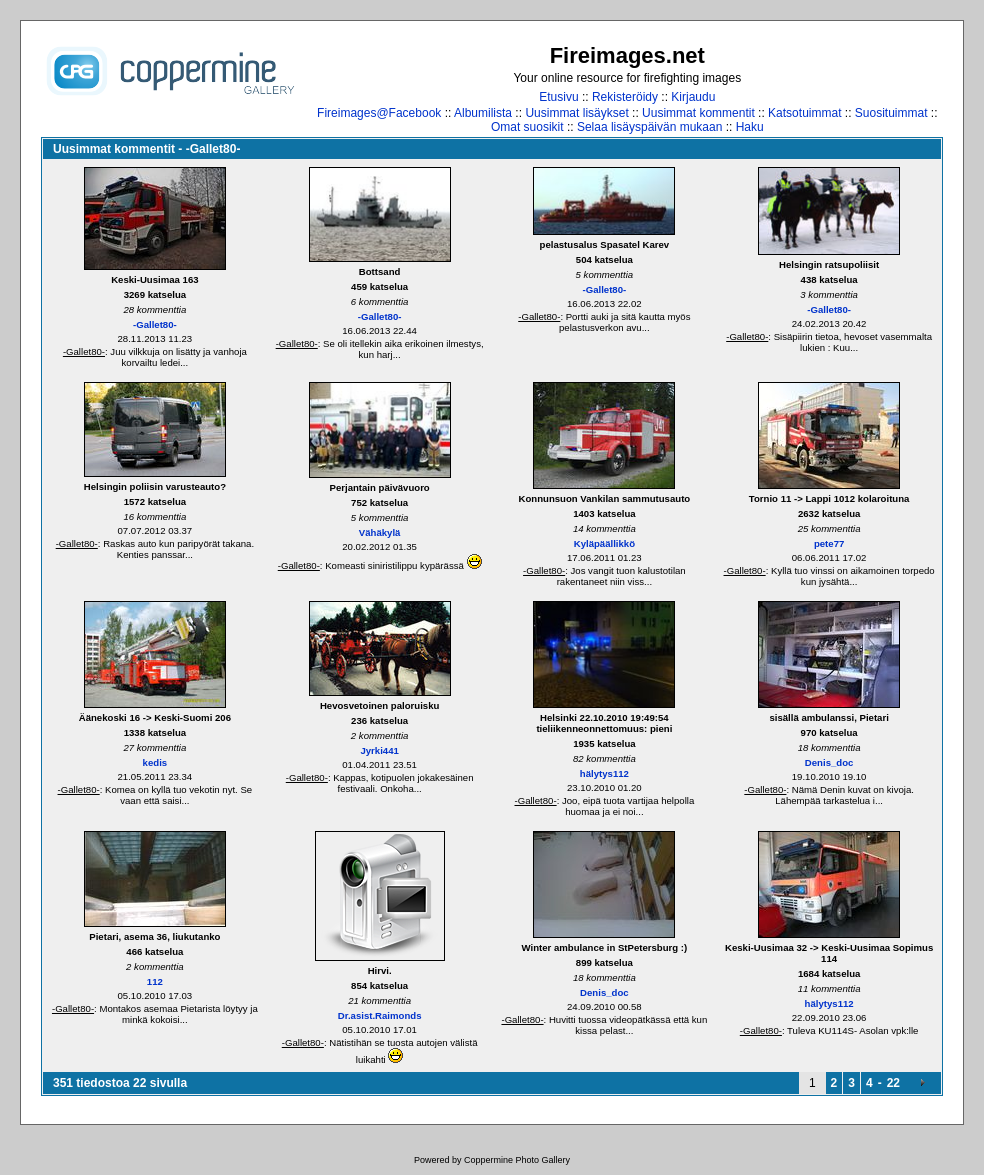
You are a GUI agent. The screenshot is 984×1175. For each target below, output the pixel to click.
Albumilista (483, 113)
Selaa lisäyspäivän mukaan (649, 127)
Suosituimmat (891, 113)
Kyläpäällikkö (604, 543)
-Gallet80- (155, 324)
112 (155, 981)
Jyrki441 (379, 750)
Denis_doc (829, 762)
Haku (750, 127)
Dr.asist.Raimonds (380, 1015)
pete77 (829, 543)
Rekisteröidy (625, 97)
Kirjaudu (693, 97)
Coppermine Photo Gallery (517, 1160)
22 (893, 1083)
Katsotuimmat (804, 113)
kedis (155, 762)
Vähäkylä (380, 532)
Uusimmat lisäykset (576, 113)
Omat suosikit (527, 127)
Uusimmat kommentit (698, 113)
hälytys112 (604, 773)
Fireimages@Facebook (379, 113)
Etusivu (558, 97)
